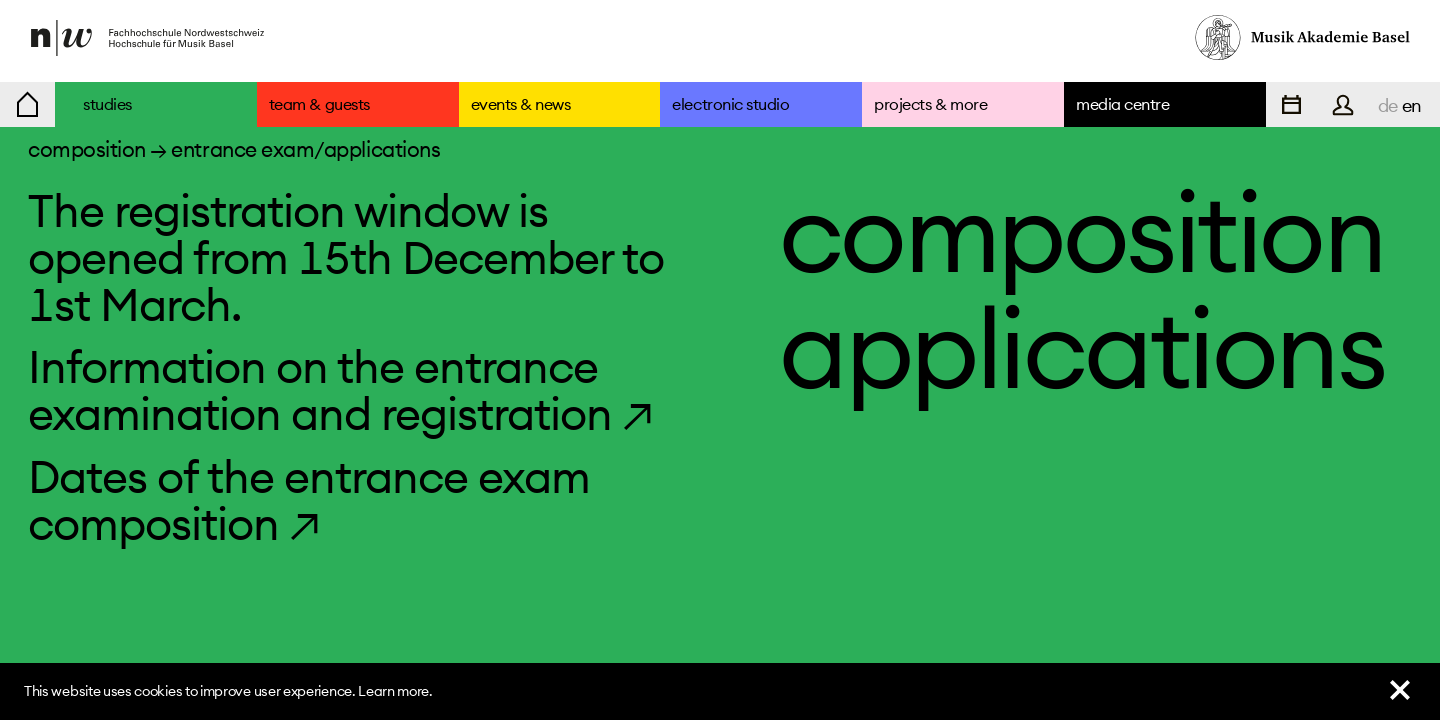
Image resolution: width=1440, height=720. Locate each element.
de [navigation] (1388, 105)
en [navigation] (1412, 105)
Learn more (393, 691)
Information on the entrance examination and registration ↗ (341, 390)
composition (87, 149)
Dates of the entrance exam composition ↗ (309, 500)
